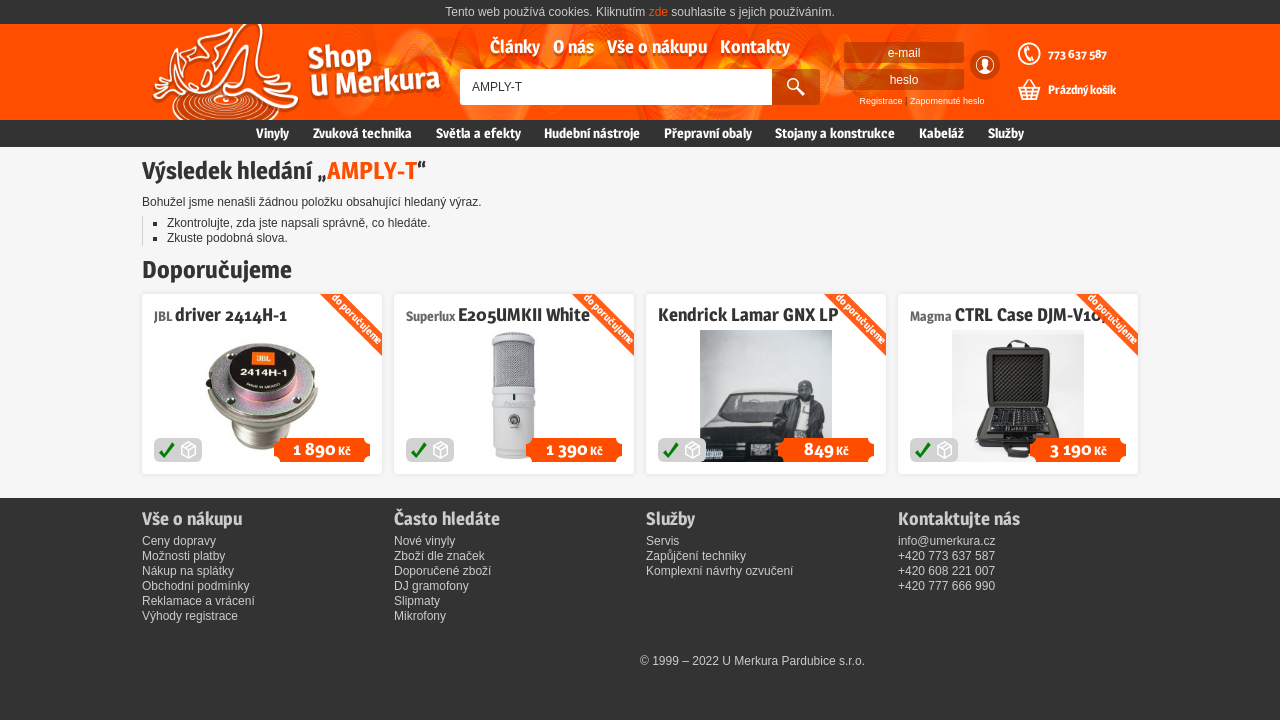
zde (658, 12)
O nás (573, 46)
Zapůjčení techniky (696, 556)
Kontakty (755, 46)
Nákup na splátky (188, 571)
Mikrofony (420, 616)
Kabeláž (941, 133)
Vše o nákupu (657, 46)
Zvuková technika (362, 133)
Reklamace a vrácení (198, 601)
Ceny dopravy (179, 541)
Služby (1006, 133)
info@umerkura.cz (947, 541)
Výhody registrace (190, 616)
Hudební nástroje (592, 133)
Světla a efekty (478, 133)
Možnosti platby (183, 556)
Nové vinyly (424, 541)
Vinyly (272, 133)
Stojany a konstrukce (835, 133)
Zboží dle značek (439, 556)
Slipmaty (417, 601)
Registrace (881, 101)
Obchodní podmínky (195, 586)
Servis (662, 541)
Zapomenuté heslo (947, 101)
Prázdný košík (1082, 90)
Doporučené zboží (442, 571)
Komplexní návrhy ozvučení (719, 571)
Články (515, 46)
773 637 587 (1077, 54)
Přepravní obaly (708, 133)
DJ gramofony (431, 586)
